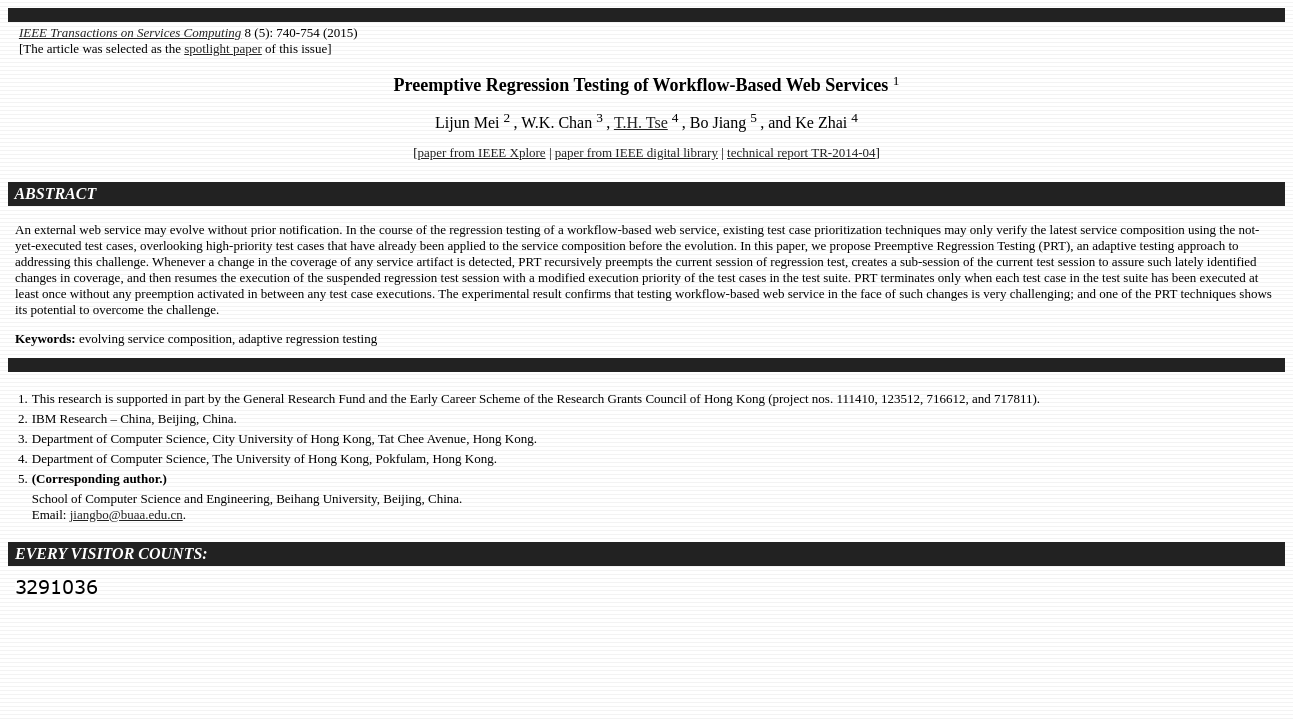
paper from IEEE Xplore (481, 152)
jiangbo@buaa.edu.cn (126, 514)
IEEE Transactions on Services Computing (130, 32)
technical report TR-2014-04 (801, 152)
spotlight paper (223, 48)
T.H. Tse (641, 122)
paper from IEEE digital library (636, 152)
